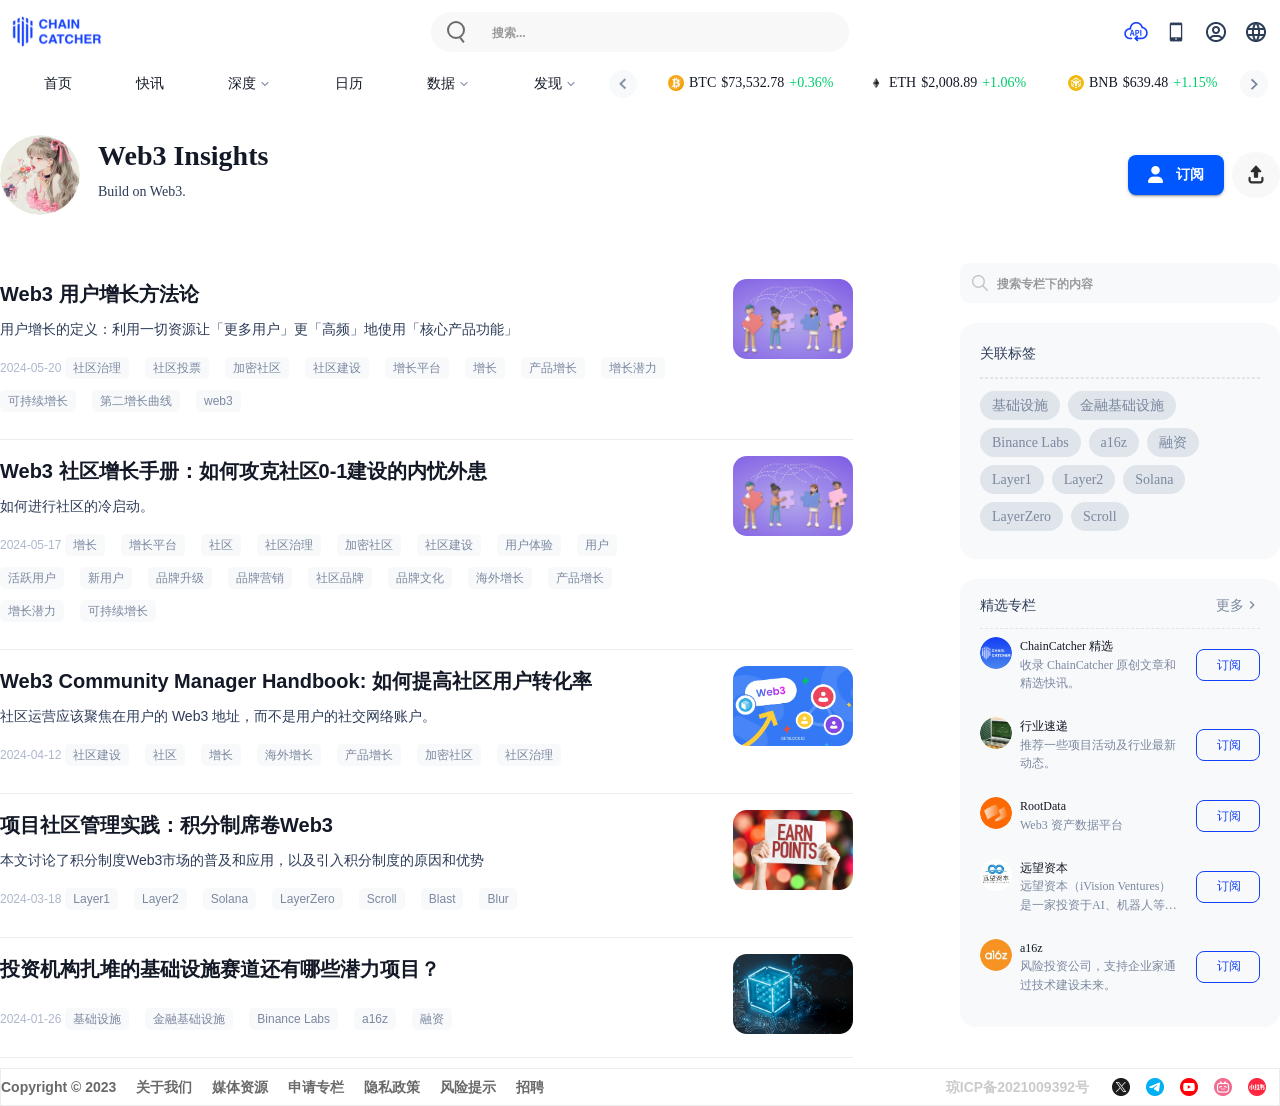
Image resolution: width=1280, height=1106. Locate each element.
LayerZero (307, 899)
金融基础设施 (189, 1019)
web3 (218, 401)
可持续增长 (38, 401)
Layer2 (160, 899)
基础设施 (97, 1019)
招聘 (530, 1087)
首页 (58, 83)
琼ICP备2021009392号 (1017, 1087)
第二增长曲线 (136, 401)
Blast (442, 899)
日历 (349, 83)
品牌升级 (180, 578)
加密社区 (257, 368)
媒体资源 (240, 1087)
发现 (555, 83)
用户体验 (529, 545)
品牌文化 (420, 578)
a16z (375, 1019)
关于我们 (164, 1087)
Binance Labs (293, 1019)
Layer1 (91, 899)
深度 (249, 83)
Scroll (382, 899)
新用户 (106, 578)
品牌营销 (260, 578)
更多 (1238, 605)
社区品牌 (340, 578)
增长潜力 (633, 368)
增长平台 (417, 368)
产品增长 (553, 368)
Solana (229, 899)
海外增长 (500, 578)
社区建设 (337, 368)
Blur (497, 899)
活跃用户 (32, 578)
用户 (597, 545)
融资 (432, 1019)
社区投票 (177, 368)
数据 (448, 83)
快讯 (150, 83)
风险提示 (468, 1087)
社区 (221, 545)
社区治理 (97, 368)
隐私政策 (392, 1087)
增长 (485, 368)
